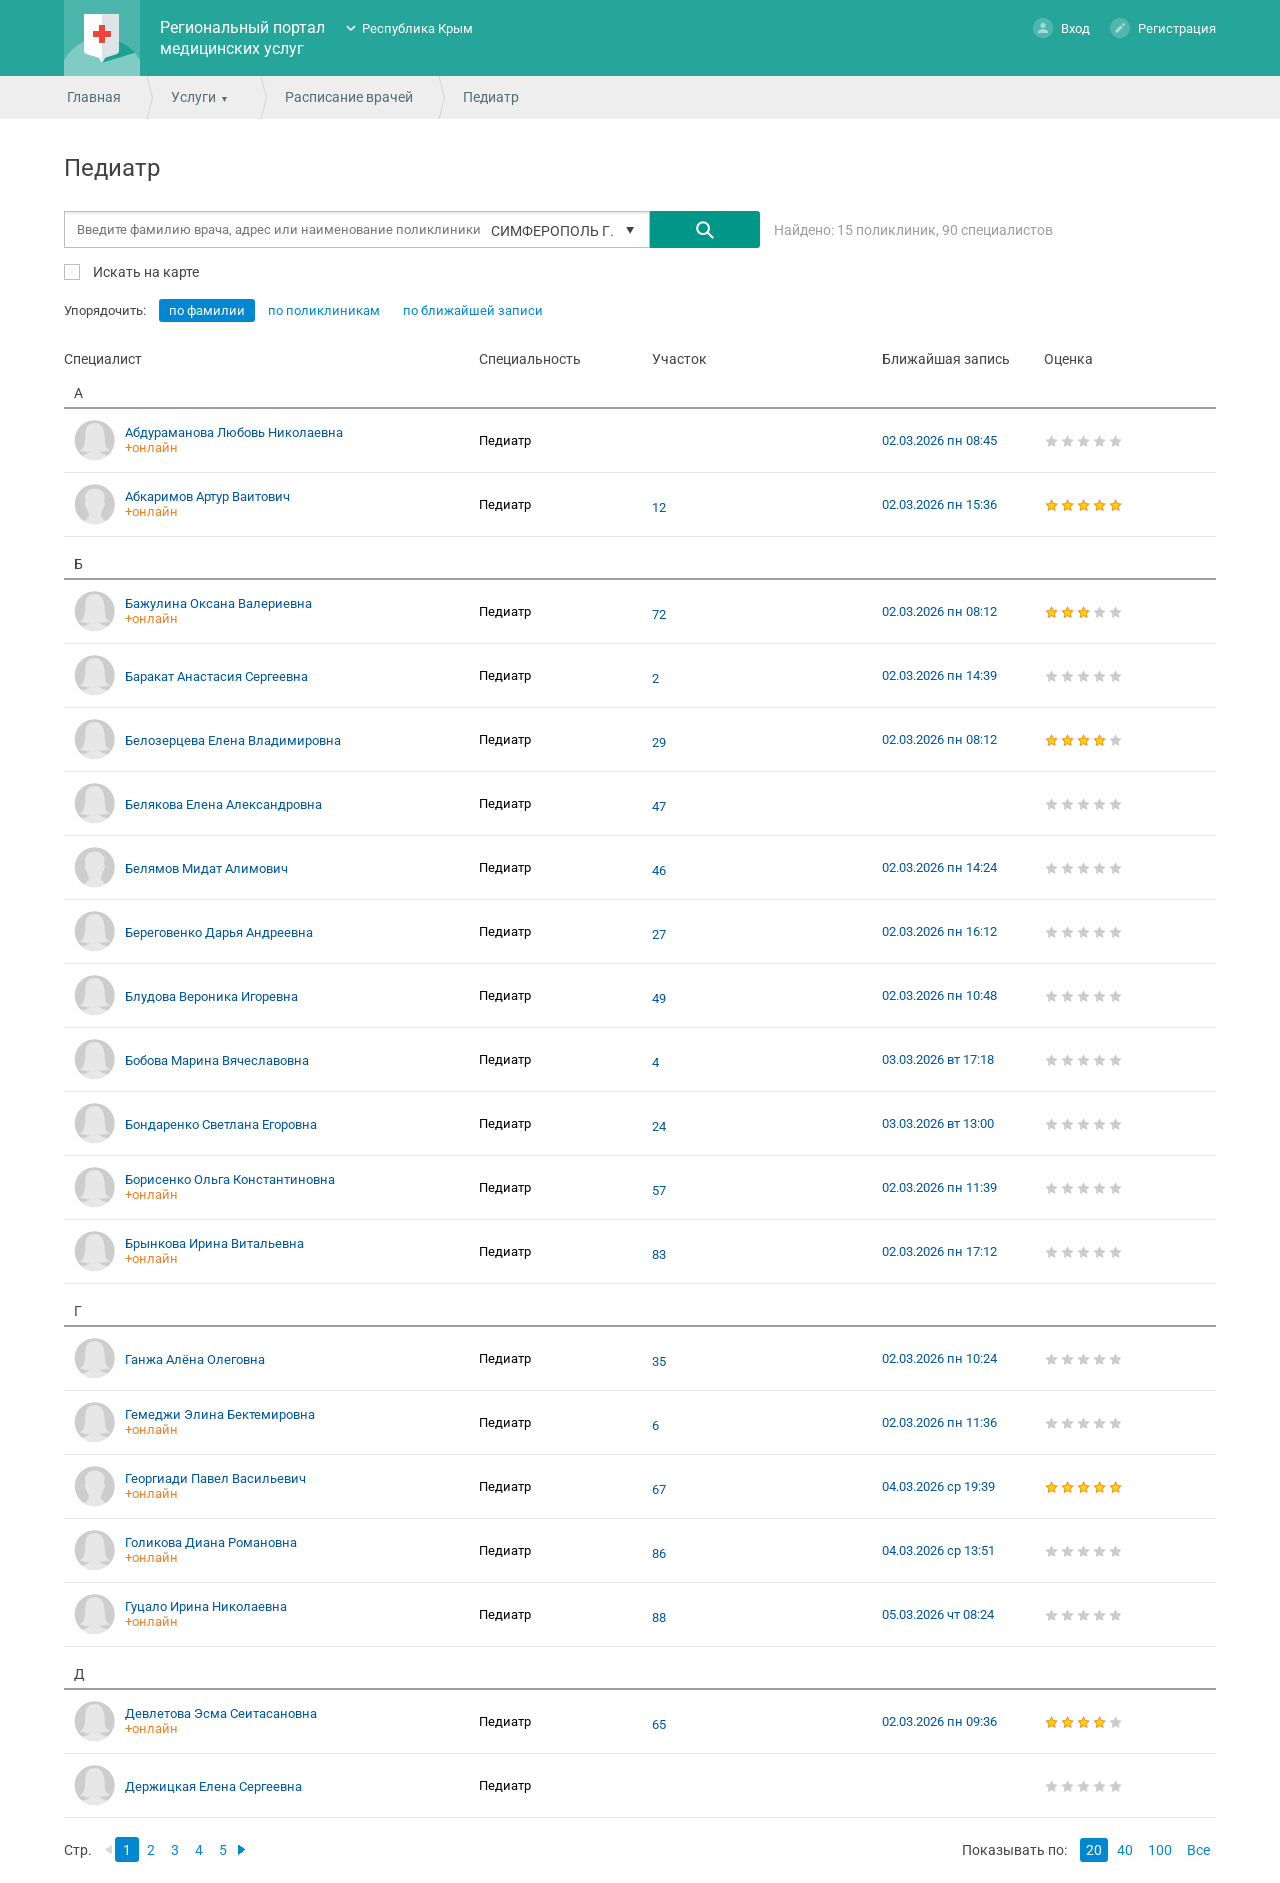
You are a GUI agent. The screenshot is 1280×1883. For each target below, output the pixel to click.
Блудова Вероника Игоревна (211, 996)
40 (1125, 1850)
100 (1160, 1850)
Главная (94, 97)
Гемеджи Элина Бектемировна (220, 1414)
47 (659, 807)
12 (659, 508)
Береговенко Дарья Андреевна (219, 932)
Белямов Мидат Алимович (206, 868)
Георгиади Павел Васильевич (215, 1478)
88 (659, 1618)
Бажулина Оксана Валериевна (218, 603)
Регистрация (1163, 27)
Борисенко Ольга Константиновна (230, 1179)
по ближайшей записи (473, 310)
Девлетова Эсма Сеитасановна (221, 1713)
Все (1198, 1850)
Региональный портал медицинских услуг (242, 38)
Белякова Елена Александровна (223, 804)
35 (659, 1362)
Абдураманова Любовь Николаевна (234, 432)
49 (659, 999)
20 (1094, 1850)
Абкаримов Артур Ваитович (207, 496)
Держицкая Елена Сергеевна (213, 1786)
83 (659, 1255)
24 (659, 1127)
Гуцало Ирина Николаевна (206, 1606)
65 (659, 1725)
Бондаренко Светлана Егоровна (221, 1124)
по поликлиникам (324, 310)
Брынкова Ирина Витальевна (214, 1243)
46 (659, 871)
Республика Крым (417, 28)
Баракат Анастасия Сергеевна (216, 676)
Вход (1061, 27)
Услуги (193, 97)
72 (659, 615)
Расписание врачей (349, 97)
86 (659, 1554)
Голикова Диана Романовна (211, 1542)
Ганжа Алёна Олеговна (195, 1359)
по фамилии (207, 310)
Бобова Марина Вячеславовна (217, 1060)
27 (659, 935)
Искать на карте (144, 271)
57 (659, 1191)
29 (659, 743)
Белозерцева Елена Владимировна (233, 740)
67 (659, 1490)
